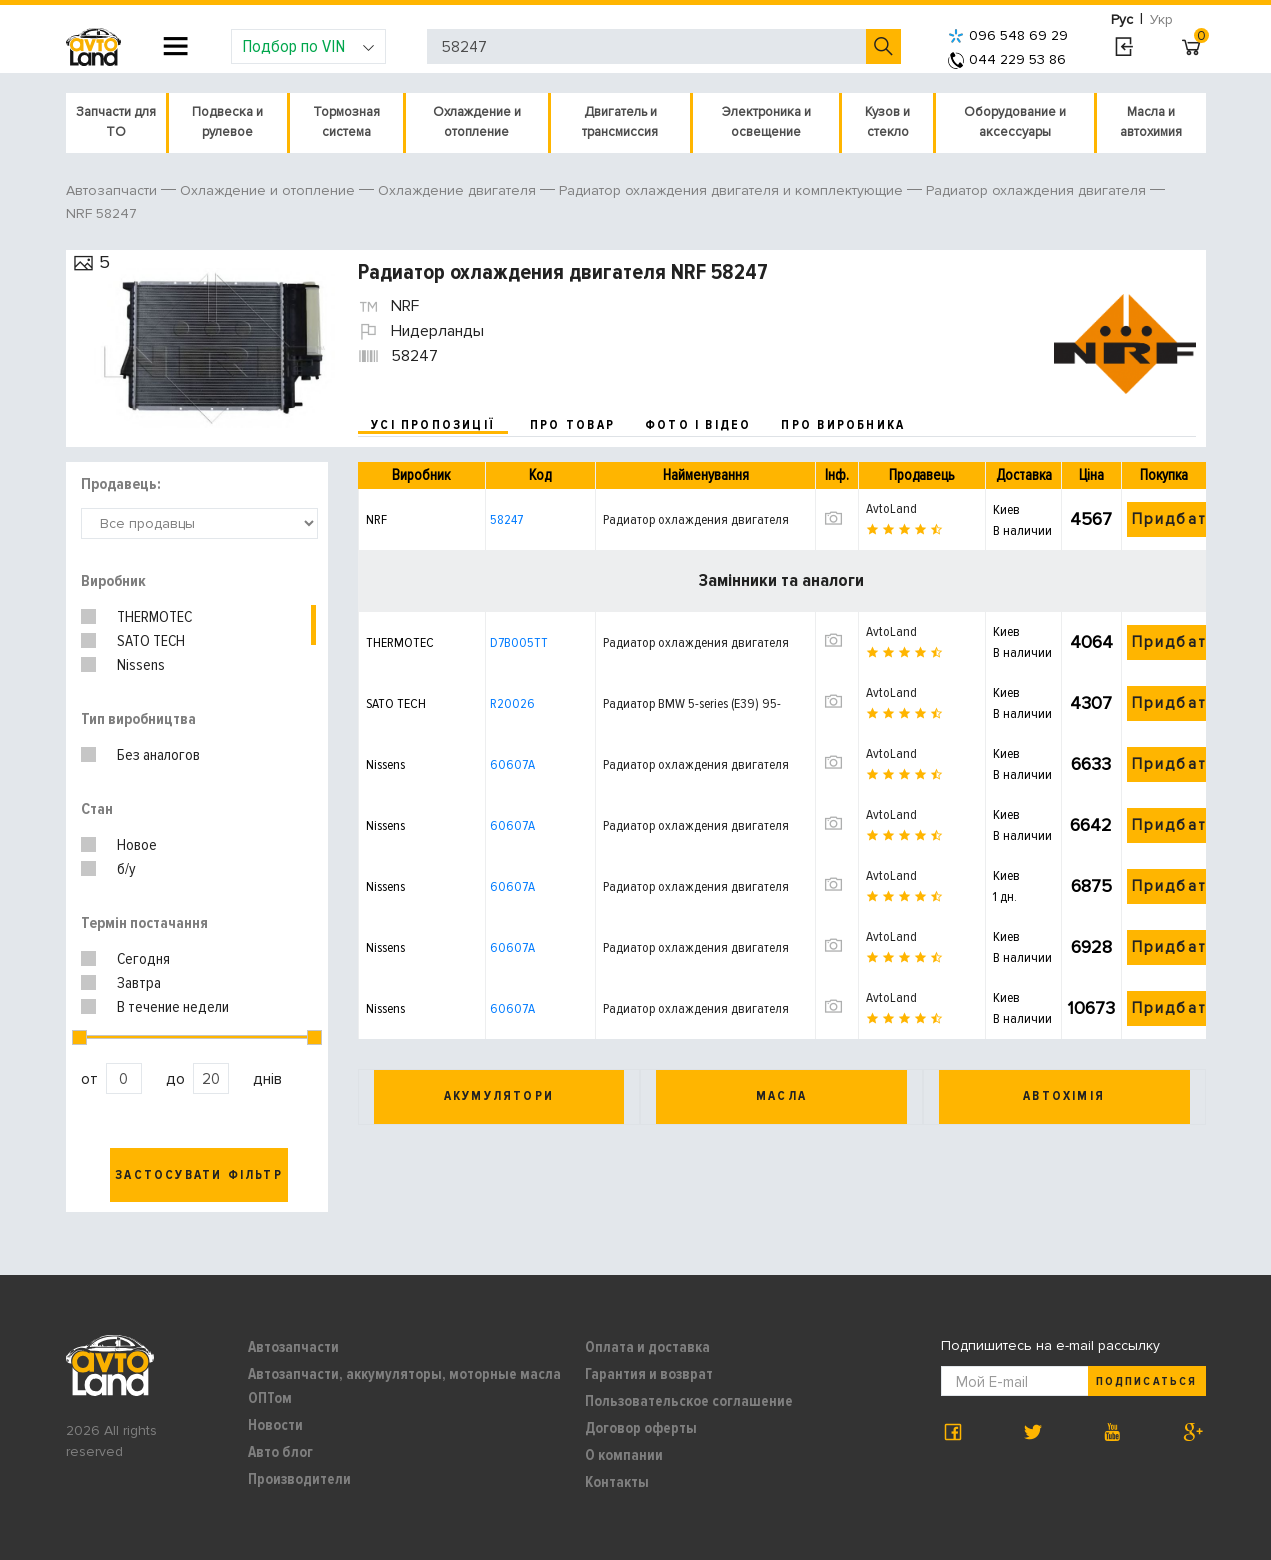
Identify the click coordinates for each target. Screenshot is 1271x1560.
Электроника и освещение (766, 122)
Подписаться (1146, 1381)
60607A (512, 764)
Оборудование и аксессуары (1015, 122)
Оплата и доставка (647, 1347)
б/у (126, 869)
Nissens (141, 665)
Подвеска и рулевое (227, 122)
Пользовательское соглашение (689, 1401)
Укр (1161, 19)
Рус (1122, 19)
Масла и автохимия (1151, 122)
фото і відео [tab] (698, 425)
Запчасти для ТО (116, 122)
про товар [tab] (572, 425)
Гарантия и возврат (649, 1374)
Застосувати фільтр (199, 1175)
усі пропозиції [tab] (433, 425)
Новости (275, 1425)
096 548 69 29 (1008, 35)
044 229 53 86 (1007, 59)
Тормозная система (346, 122)
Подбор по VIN (308, 46)
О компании (624, 1455)
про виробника (843, 425)
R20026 (512, 703)
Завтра (139, 983)
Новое (137, 845)
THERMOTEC (154, 617)
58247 (506, 519)
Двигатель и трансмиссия (620, 122)
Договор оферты (641, 1428)
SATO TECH (151, 641)
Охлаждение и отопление (477, 122)
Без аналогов (158, 755)
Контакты (617, 1482)
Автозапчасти (293, 1347)
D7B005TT (519, 642)
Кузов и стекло (887, 122)
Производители (299, 1479)
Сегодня (143, 959)
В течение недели (173, 1007)
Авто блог (280, 1452)
